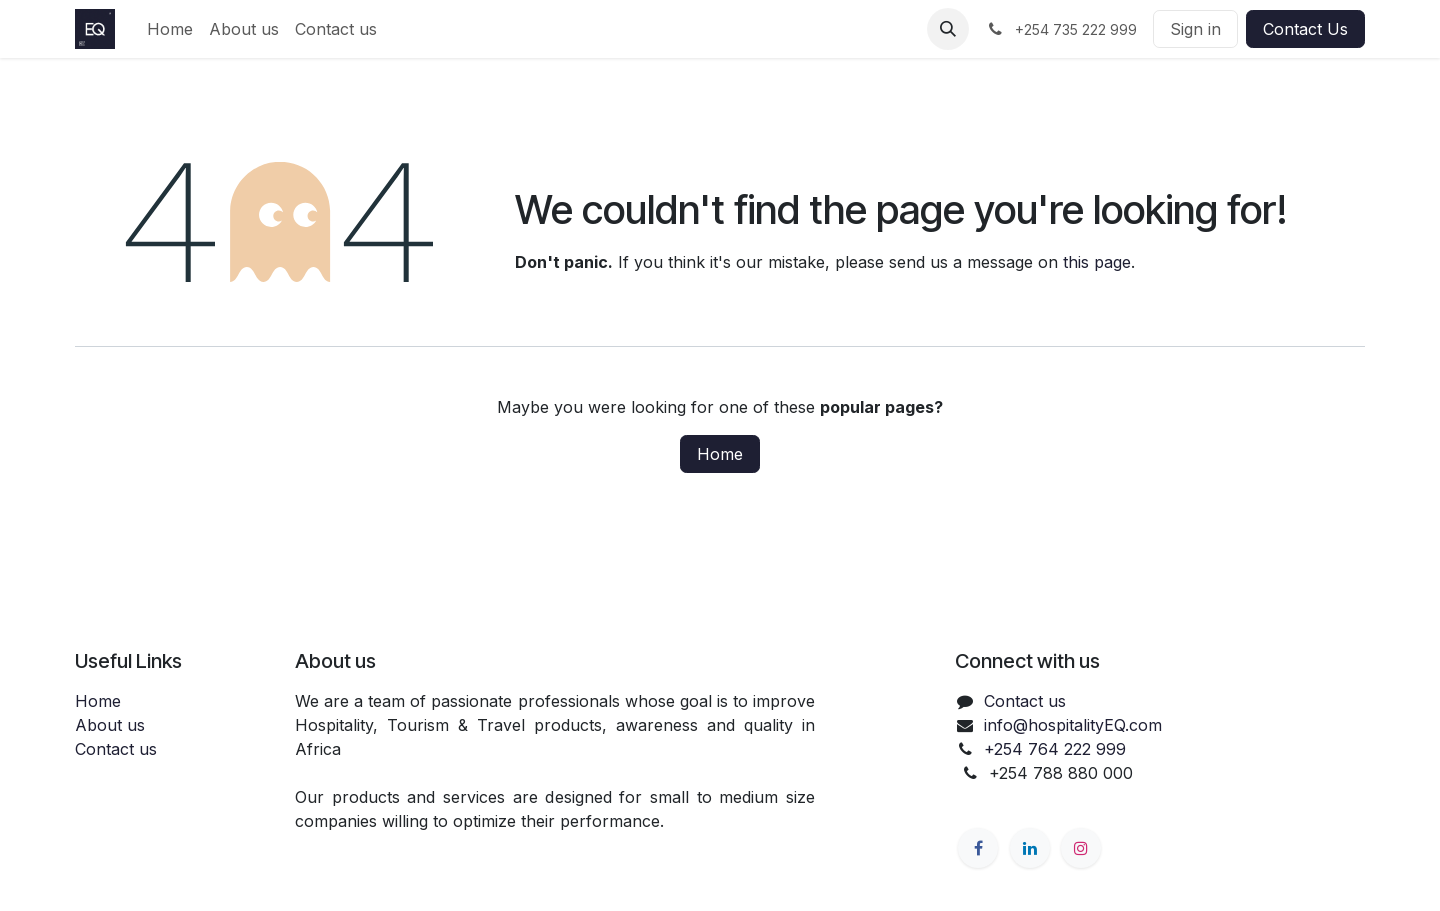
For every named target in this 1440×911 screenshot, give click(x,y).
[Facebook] (978, 848)
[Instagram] (1081, 848)
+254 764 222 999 (1055, 749)
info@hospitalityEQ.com (1073, 725)
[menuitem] (170, 29)
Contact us (116, 749)
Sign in (1195, 29)
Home (720, 454)
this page (1097, 262)
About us (110, 725)
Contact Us (1305, 29)
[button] (948, 29)
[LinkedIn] (1030, 848)
